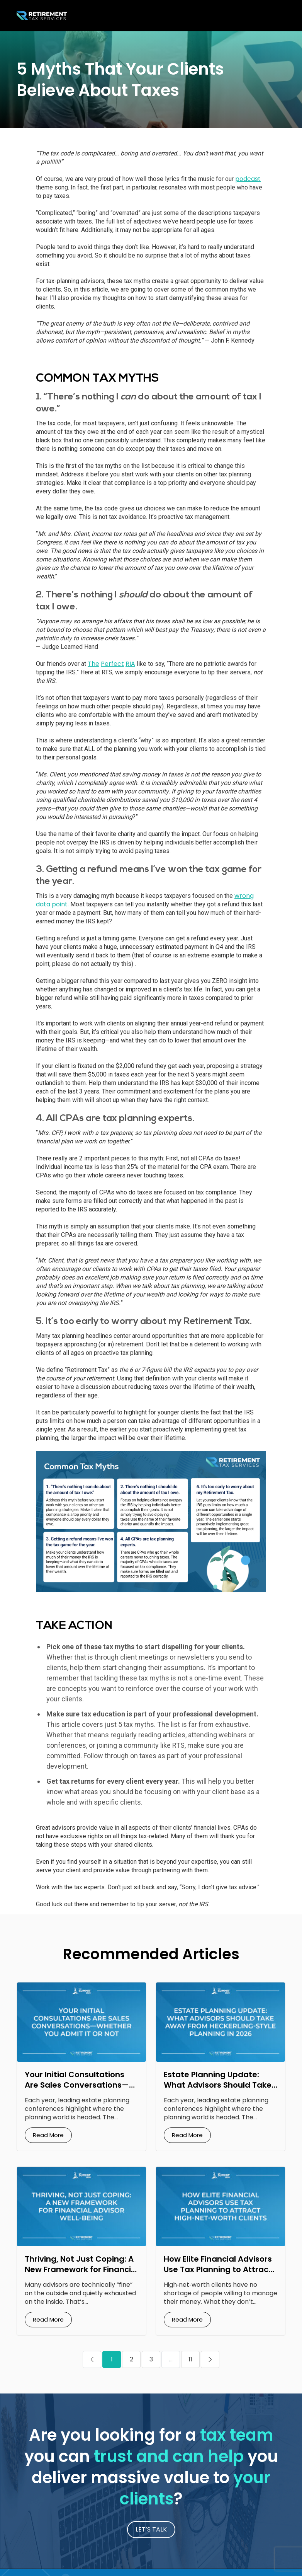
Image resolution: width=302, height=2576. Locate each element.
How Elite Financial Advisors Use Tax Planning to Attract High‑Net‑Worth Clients (218, 2269)
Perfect (112, 663)
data (43, 904)
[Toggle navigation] (276, 16)
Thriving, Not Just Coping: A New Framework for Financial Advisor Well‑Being (81, 2269)
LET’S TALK (151, 2529)
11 (190, 2359)
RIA (130, 663)
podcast (248, 178)
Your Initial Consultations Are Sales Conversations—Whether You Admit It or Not (80, 2085)
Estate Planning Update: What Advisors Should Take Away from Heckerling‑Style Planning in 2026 (218, 2090)
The (93, 663)
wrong (244, 895)
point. (60, 904)
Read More (48, 2135)
